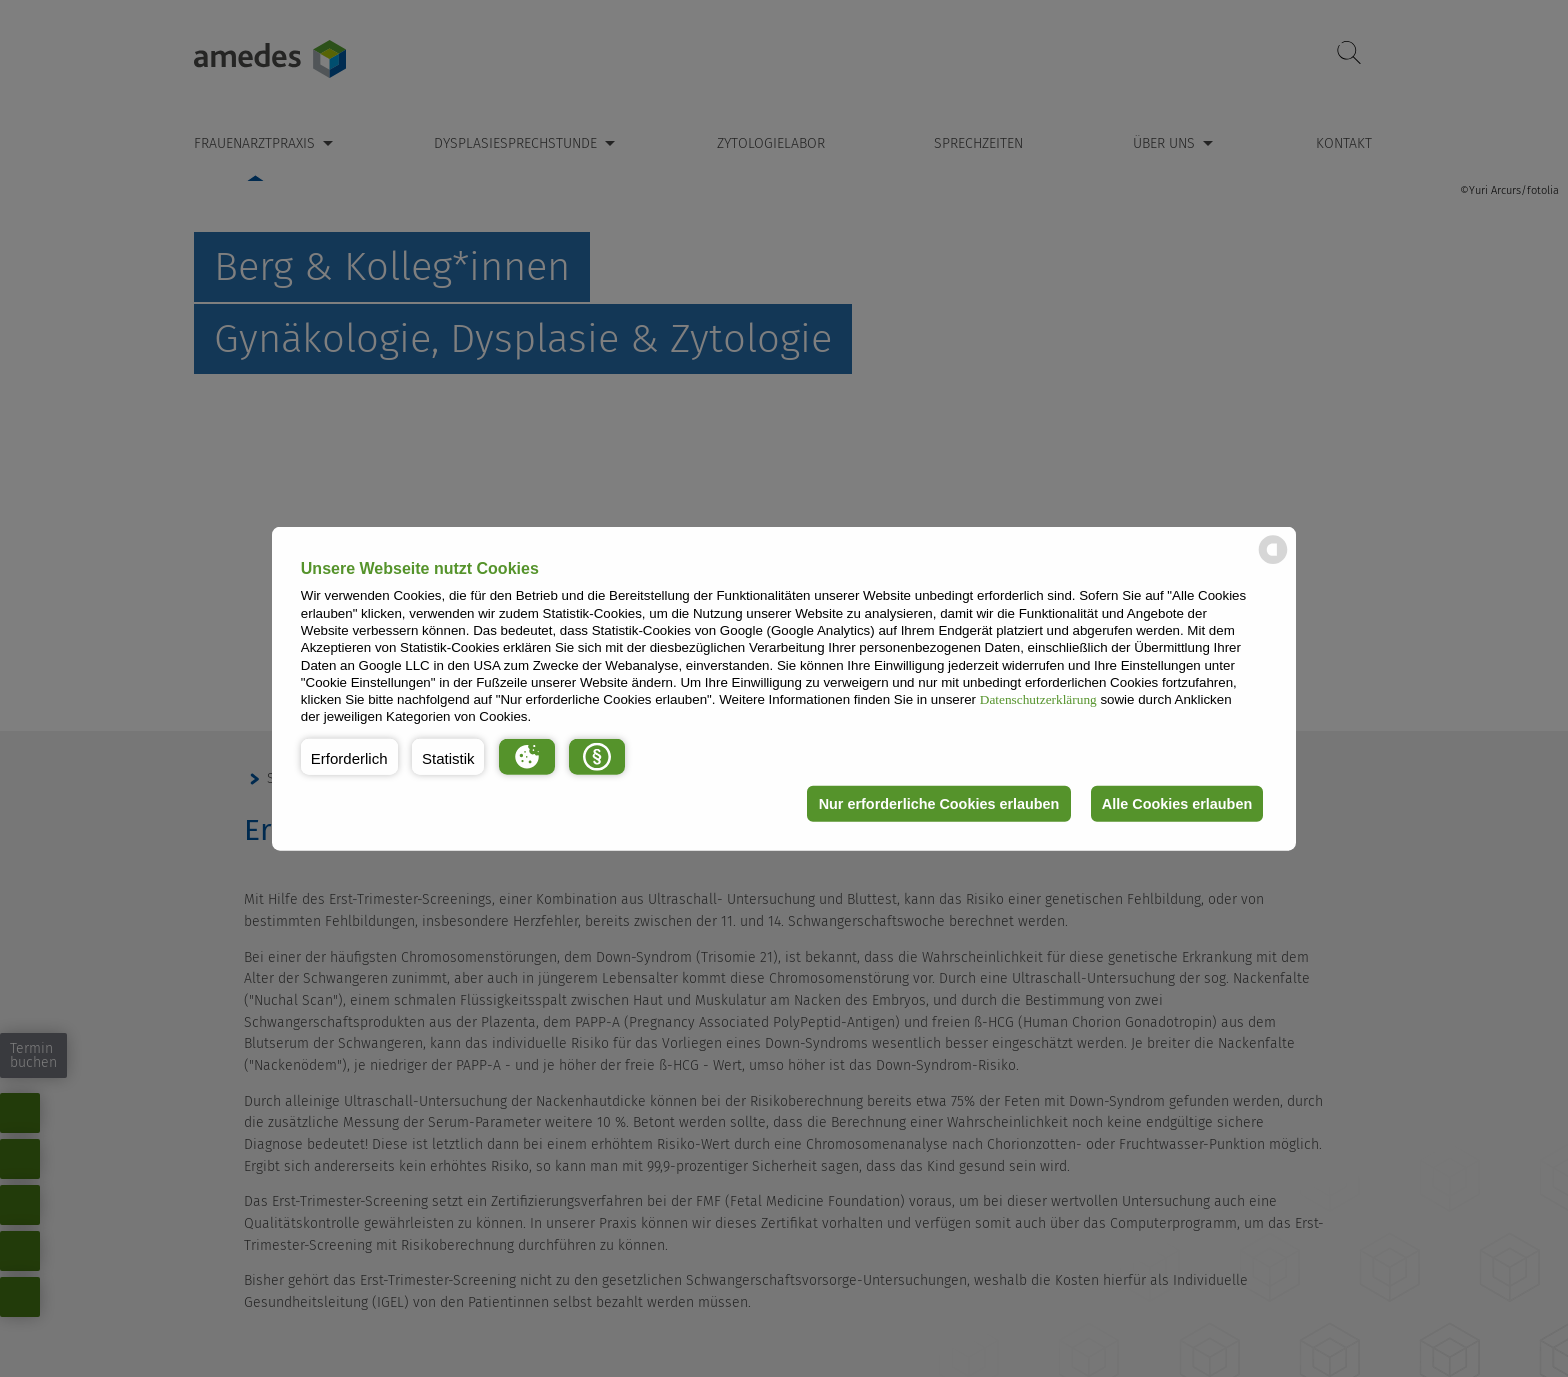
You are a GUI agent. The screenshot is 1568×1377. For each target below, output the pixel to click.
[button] (349, 757)
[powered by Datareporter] (1273, 562)
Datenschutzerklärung (1038, 699)
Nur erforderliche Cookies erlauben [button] (937, 804)
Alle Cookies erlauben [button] (1176, 804)
